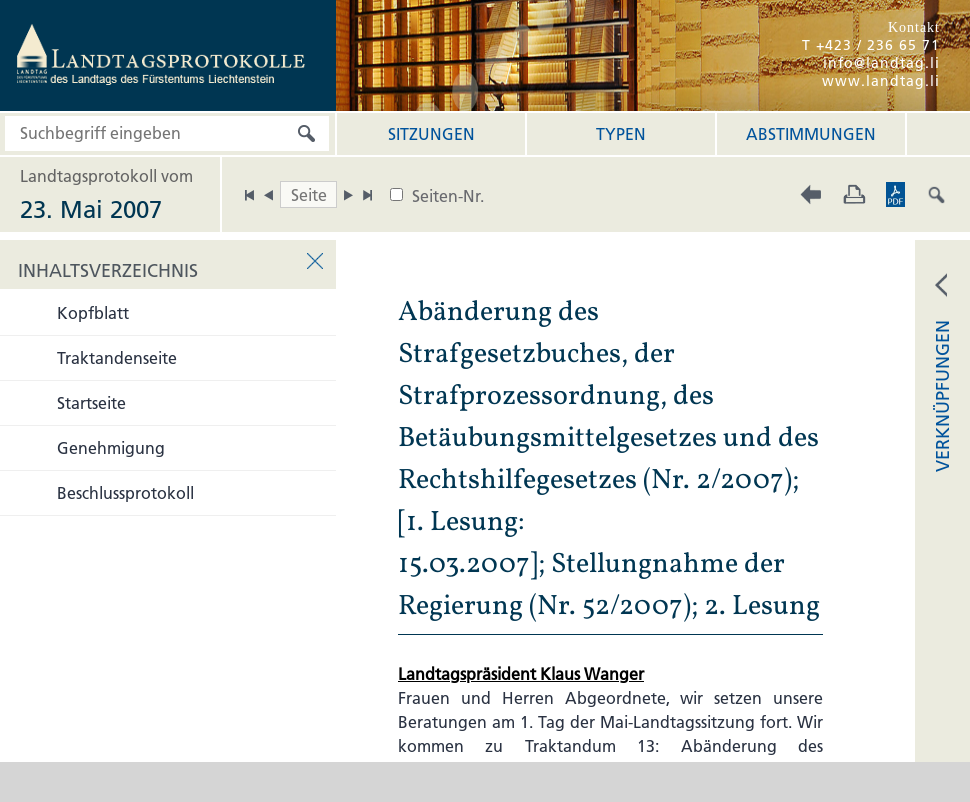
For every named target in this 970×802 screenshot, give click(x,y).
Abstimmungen (811, 134)
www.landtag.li (881, 81)
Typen (621, 134)
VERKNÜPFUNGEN (942, 396)
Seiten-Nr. (448, 196)
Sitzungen (431, 134)
